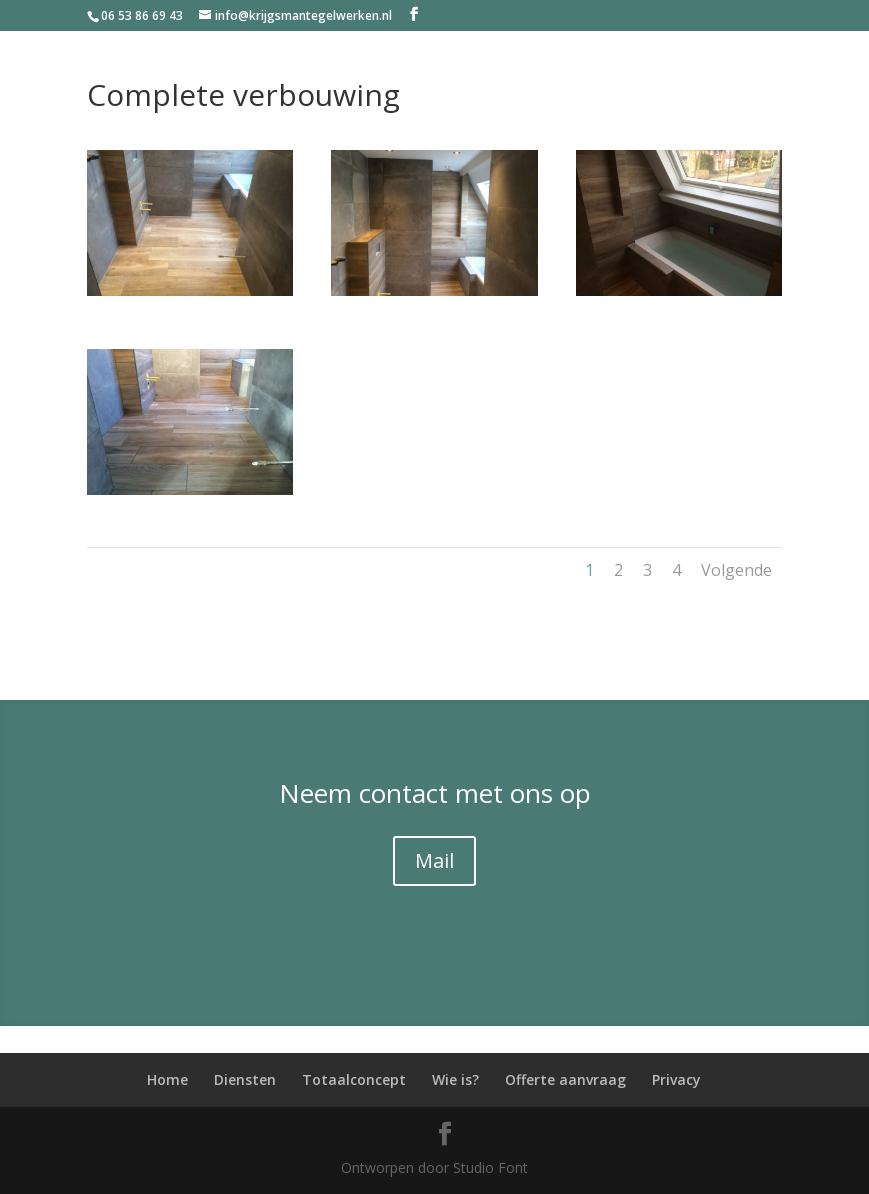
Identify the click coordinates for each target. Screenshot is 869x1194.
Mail (434, 860)
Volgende (736, 570)
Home (167, 1079)
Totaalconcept (354, 1079)
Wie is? (455, 1079)
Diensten (245, 1079)
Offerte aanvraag (565, 1079)
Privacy (676, 1079)
